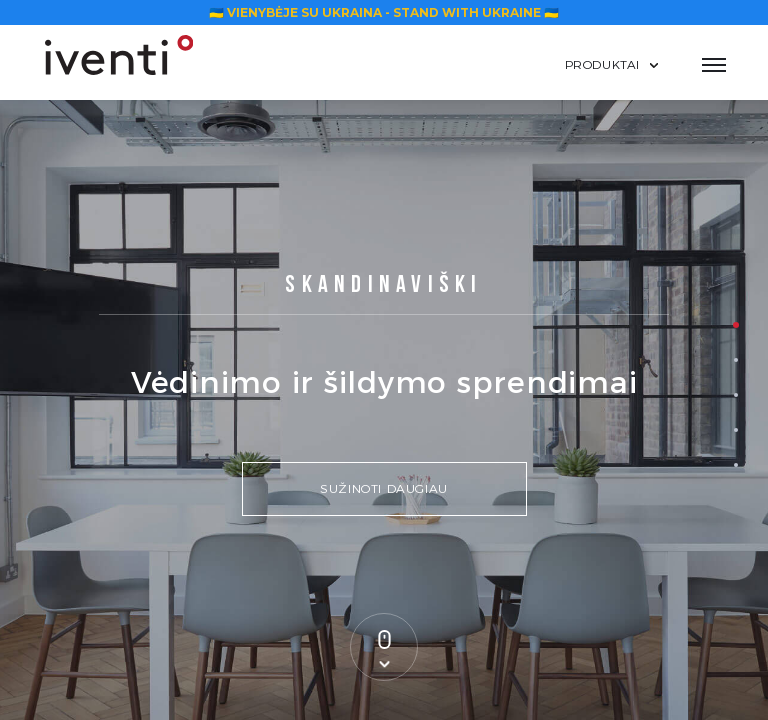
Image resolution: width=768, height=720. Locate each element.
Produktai (602, 64)
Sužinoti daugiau (384, 488)
